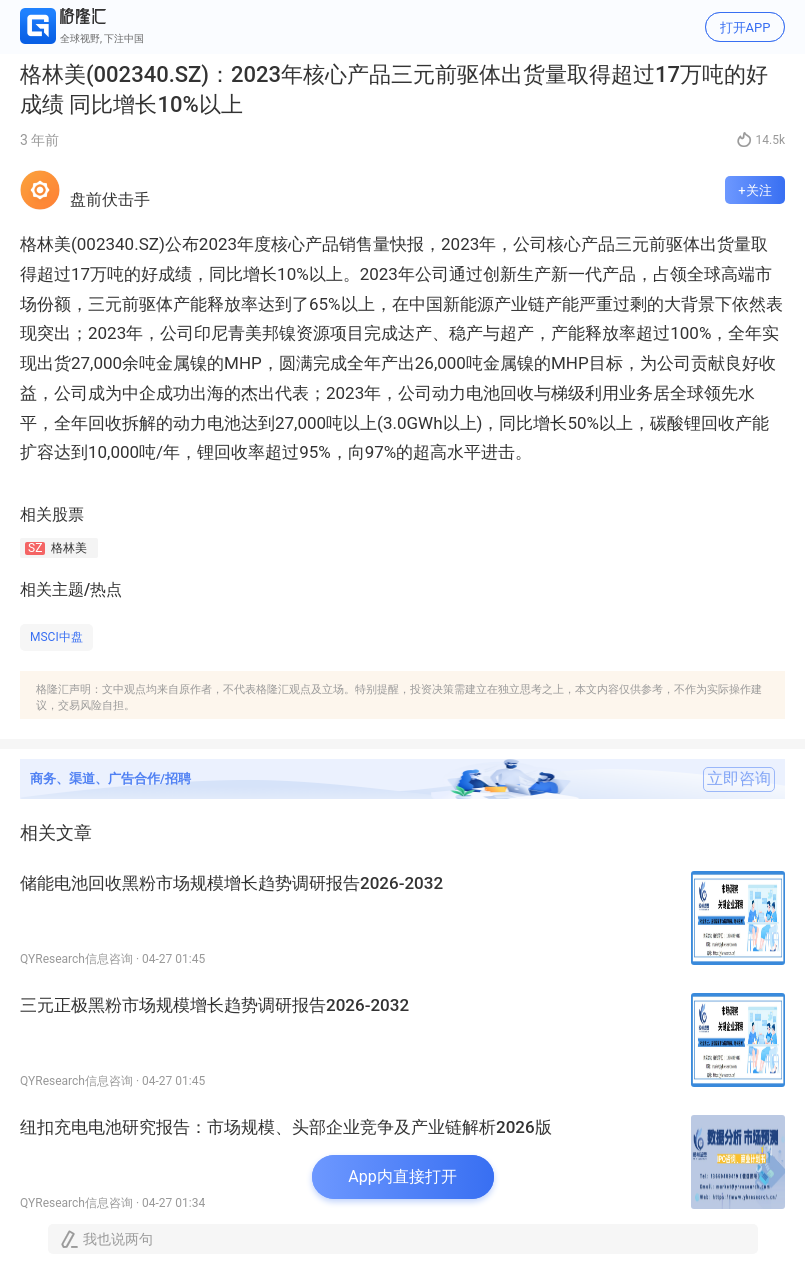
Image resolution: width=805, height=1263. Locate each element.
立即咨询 (739, 779)
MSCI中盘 (56, 637)
